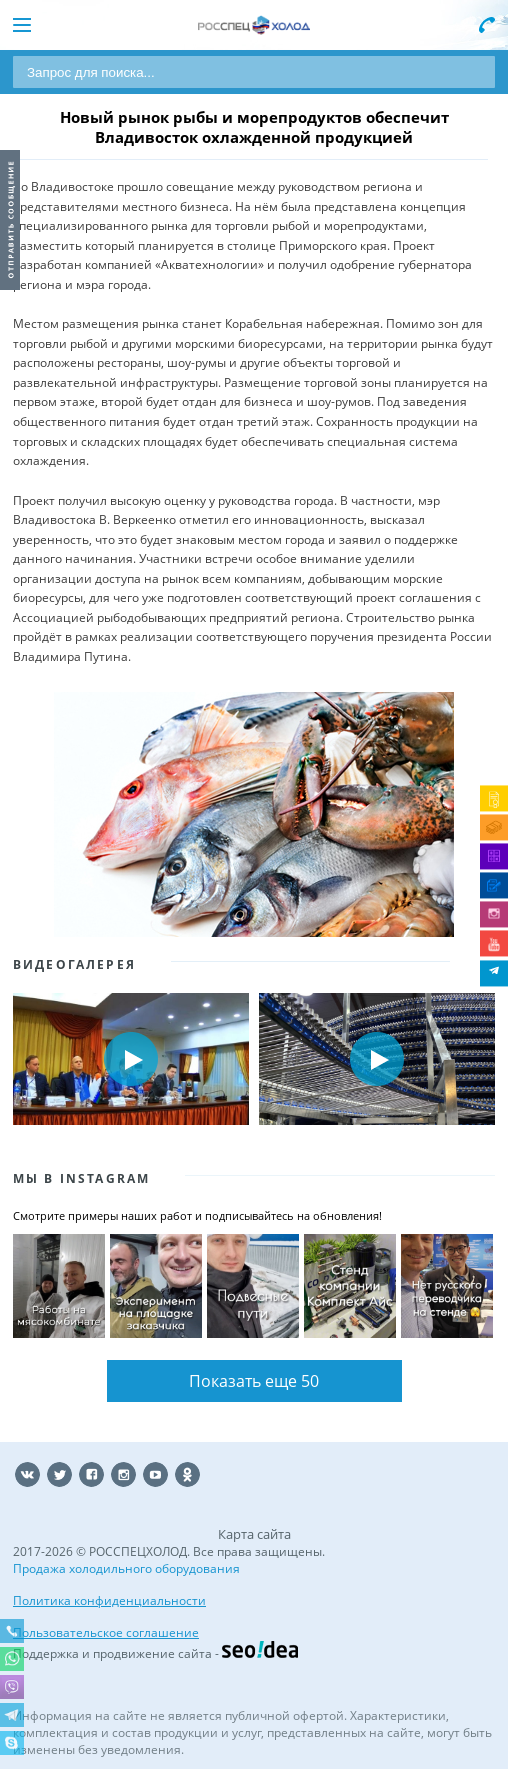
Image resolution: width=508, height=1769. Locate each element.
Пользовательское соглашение (106, 1632)
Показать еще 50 (254, 1381)
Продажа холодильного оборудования (126, 1568)
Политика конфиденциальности (109, 1600)
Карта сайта (254, 1534)
